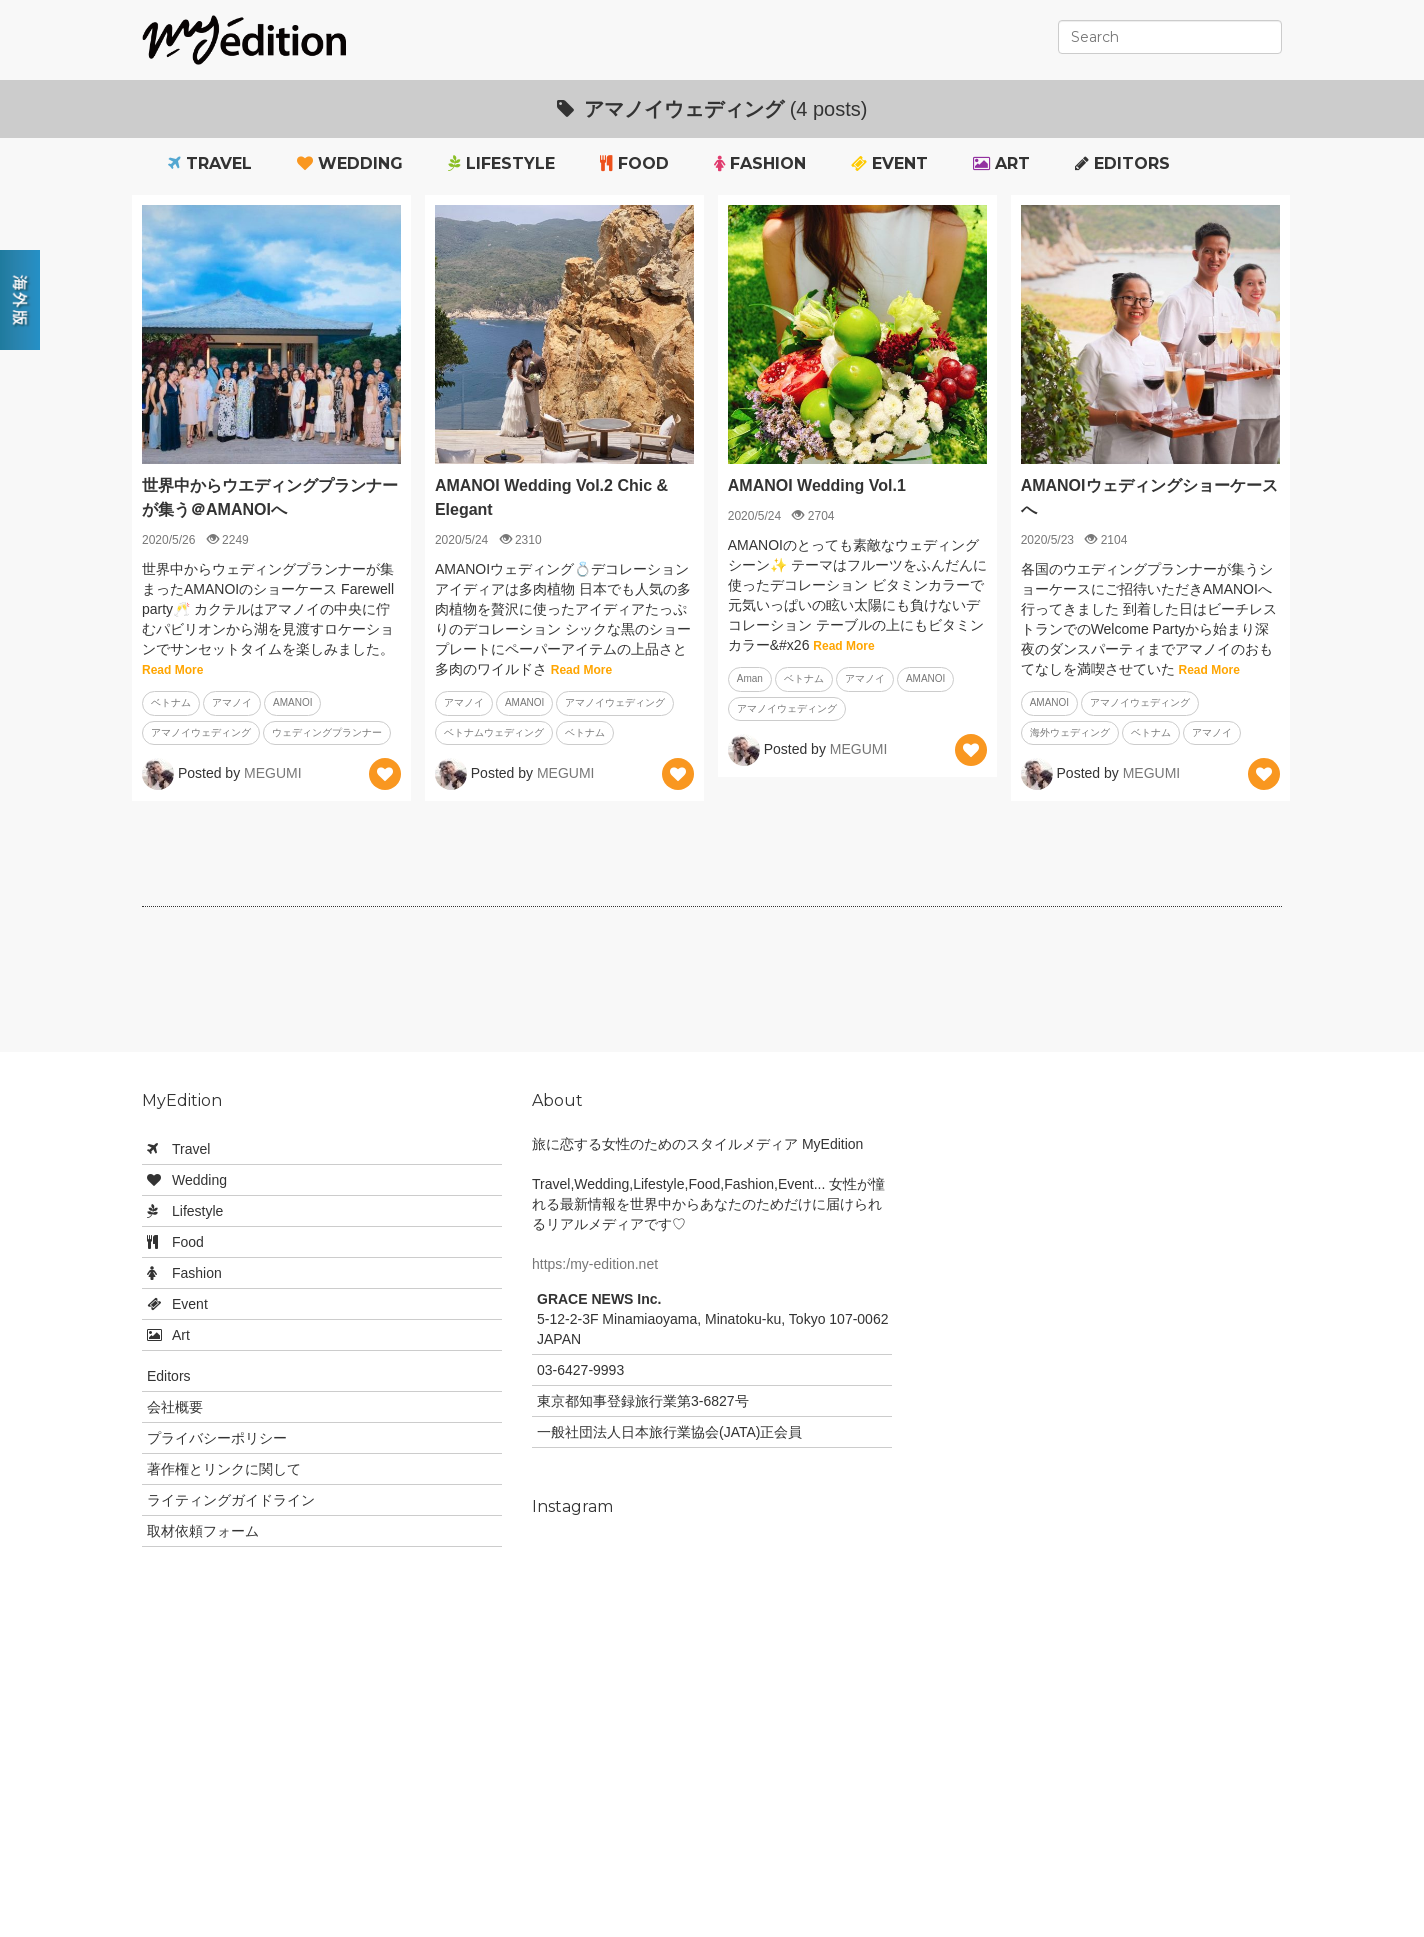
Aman (750, 678)
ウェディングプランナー (327, 732)
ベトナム (171, 702)
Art (1001, 163)
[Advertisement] (712, 987)
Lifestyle (501, 163)
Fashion (760, 163)
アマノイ (232, 702)
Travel (210, 163)
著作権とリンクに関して (224, 1469)
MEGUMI (273, 773)
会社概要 (175, 1407)
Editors (1122, 163)
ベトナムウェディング (494, 732)
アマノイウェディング (201, 732)
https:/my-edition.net (595, 1264)
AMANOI (292, 702)
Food (634, 163)
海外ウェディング (1070, 732)
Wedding (350, 163)
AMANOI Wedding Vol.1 (817, 485)
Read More (172, 670)
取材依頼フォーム (203, 1531)
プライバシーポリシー (217, 1438)
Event (889, 163)
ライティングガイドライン (231, 1500)
